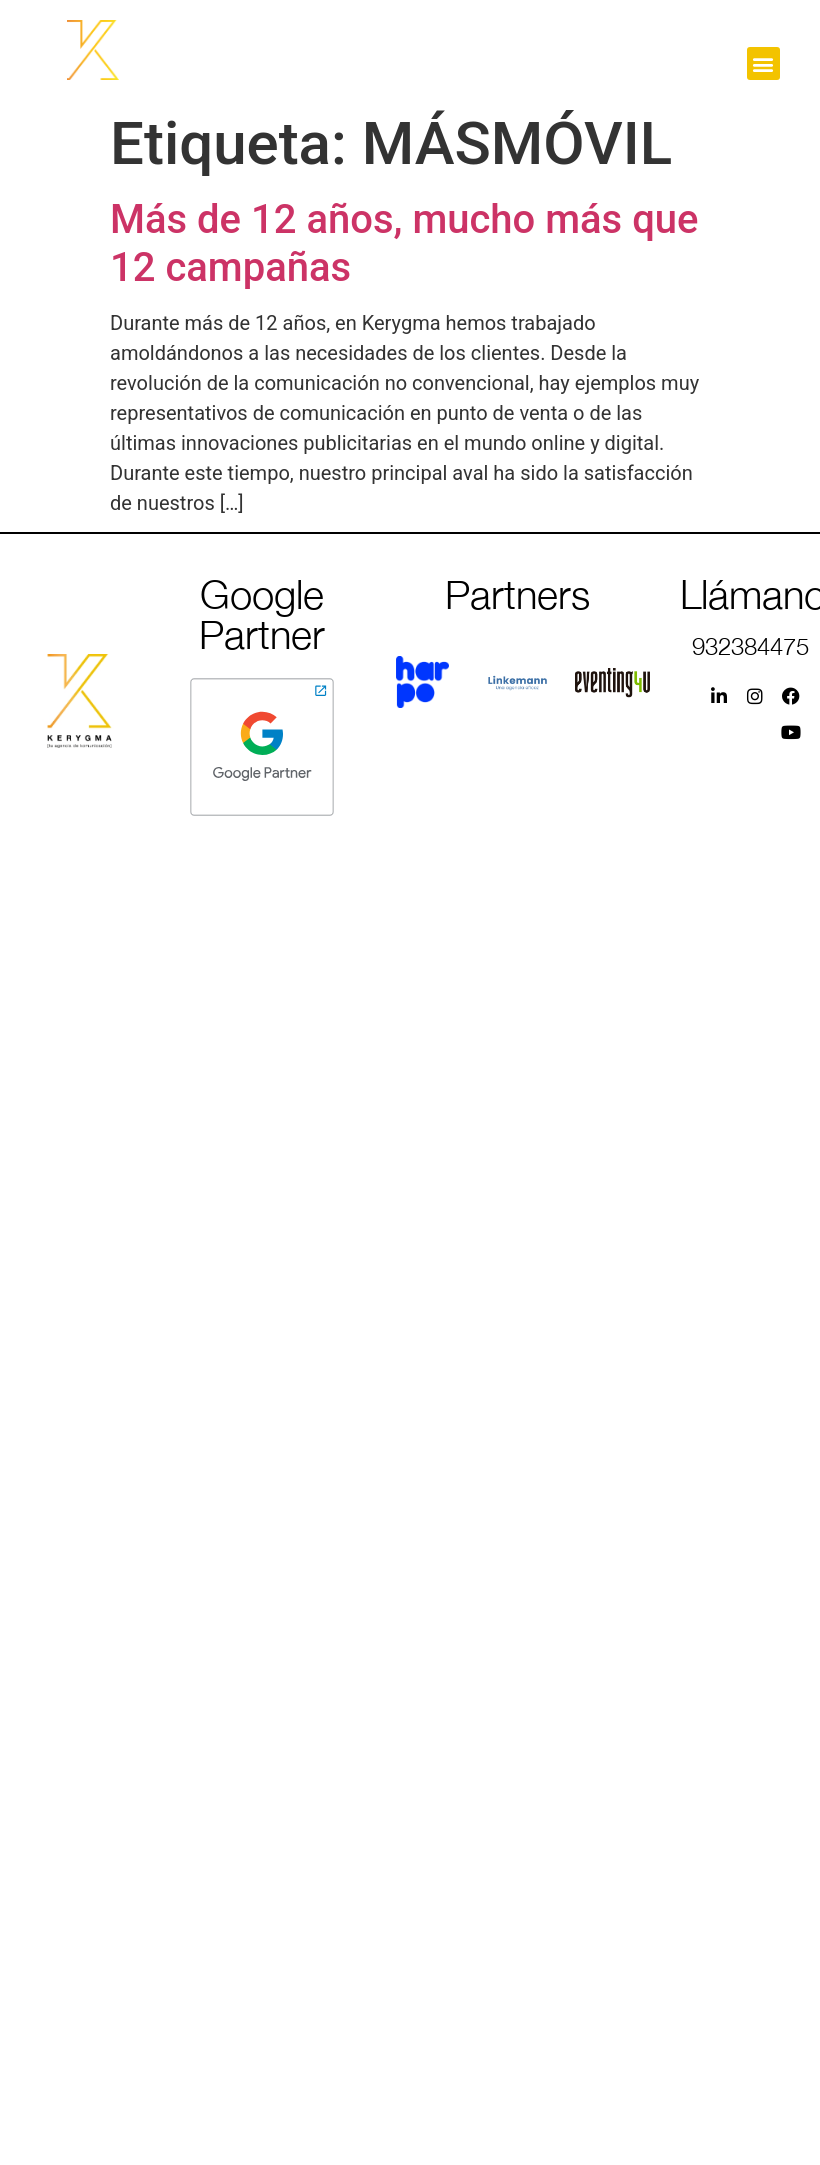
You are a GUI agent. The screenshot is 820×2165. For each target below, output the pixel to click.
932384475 (750, 646)
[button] (763, 63)
